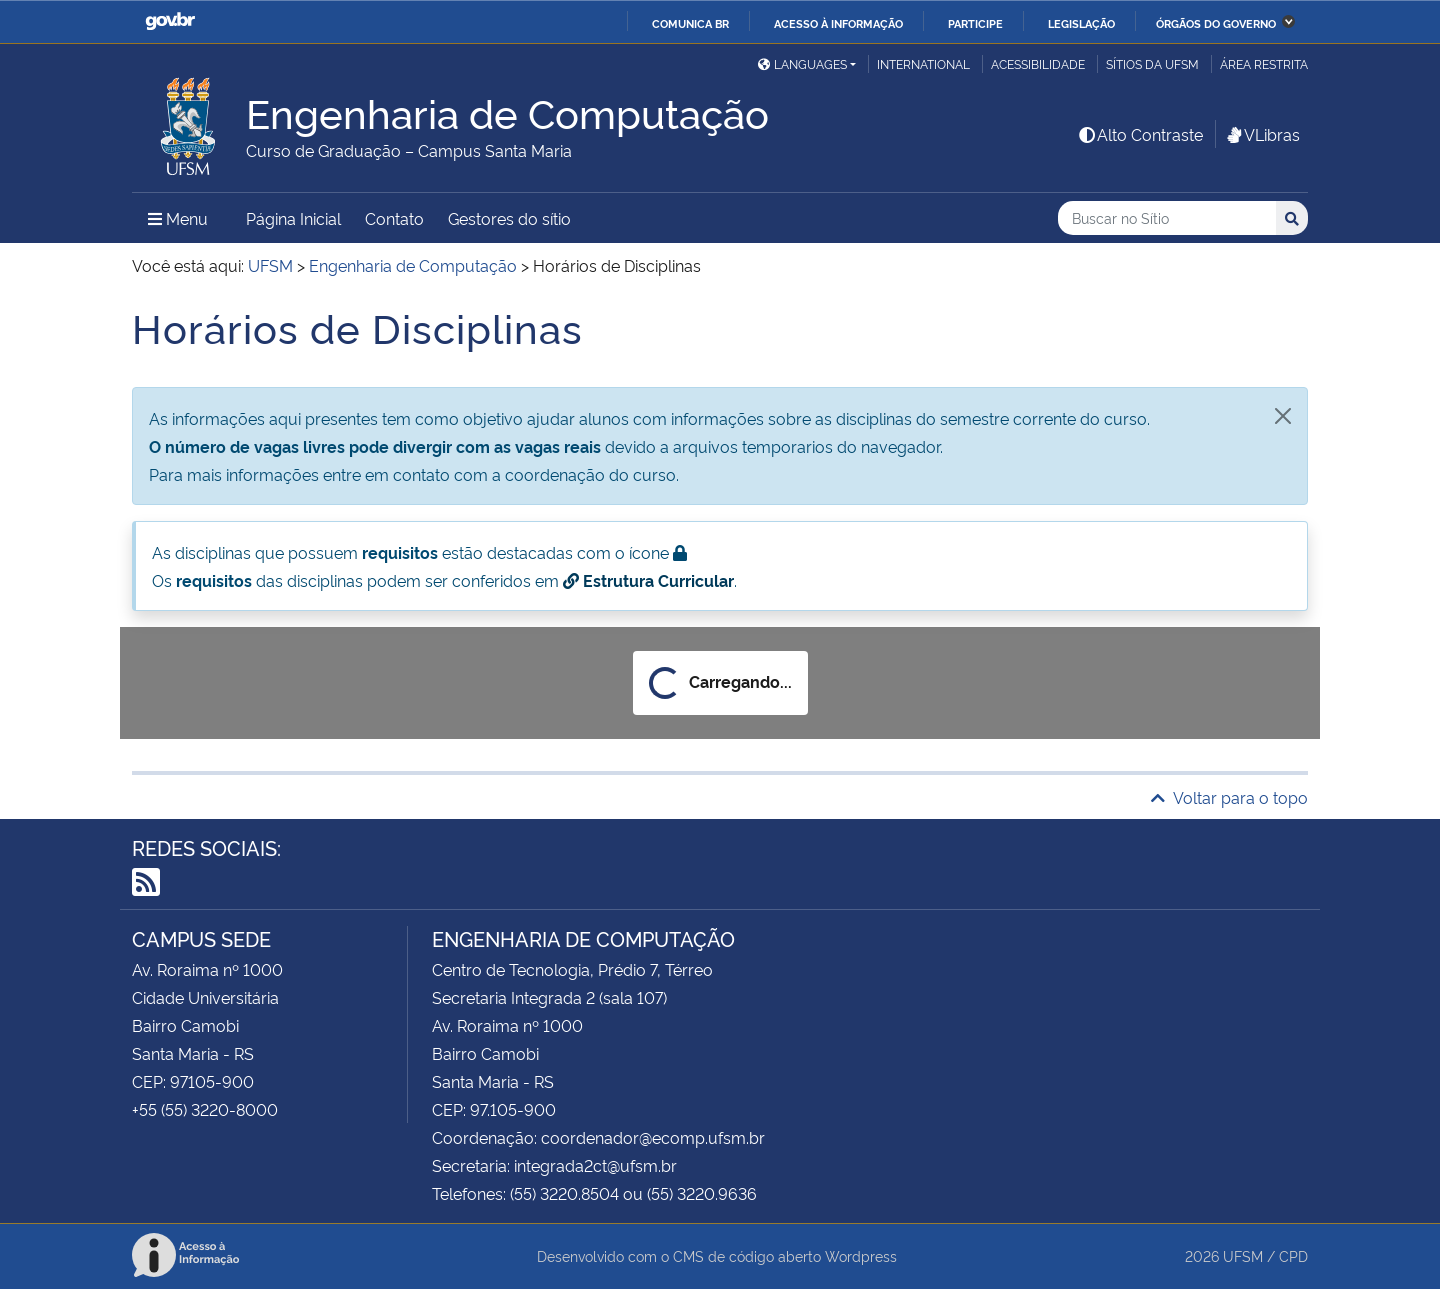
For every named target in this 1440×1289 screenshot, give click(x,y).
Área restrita (1264, 63)
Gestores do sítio (509, 218)
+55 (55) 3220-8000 (205, 1109)
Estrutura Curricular (648, 580)
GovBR (170, 21)
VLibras (1262, 134)
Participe (975, 23)
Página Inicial (293, 218)
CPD (1293, 1255)
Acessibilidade (1038, 63)
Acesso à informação (838, 23)
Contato (394, 218)
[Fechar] (1283, 416)
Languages (802, 63)
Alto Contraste (1140, 134)
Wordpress (861, 1255)
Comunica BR (690, 23)
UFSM (1243, 1255)
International (923, 63)
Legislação (1081, 23)
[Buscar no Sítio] (1167, 218)
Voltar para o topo (1229, 797)
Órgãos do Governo (1216, 23)
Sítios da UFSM (1152, 63)
